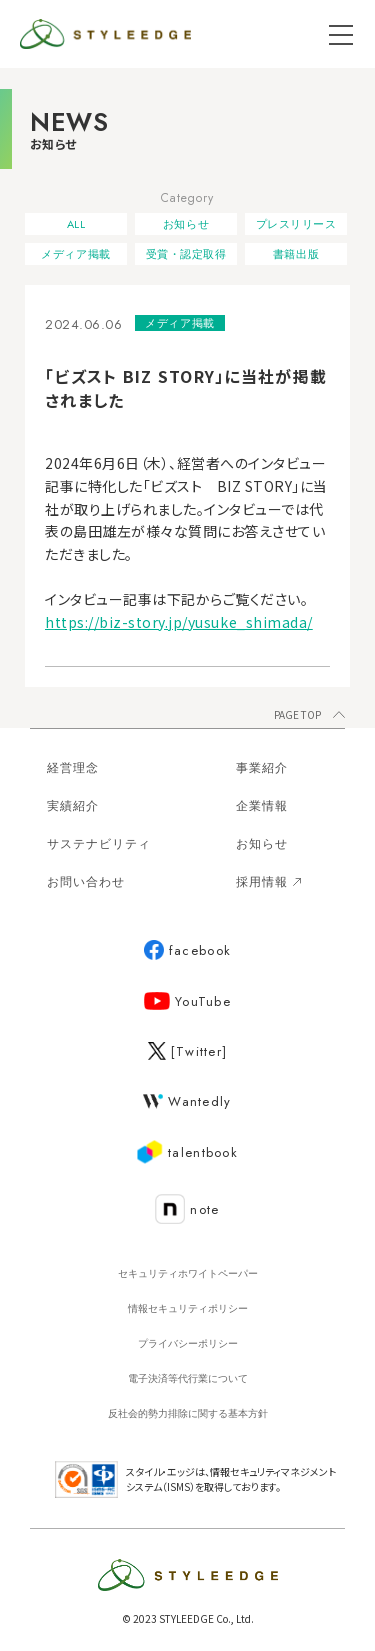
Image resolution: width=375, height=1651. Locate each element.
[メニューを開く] (341, 34)
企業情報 (262, 806)
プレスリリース (296, 224)
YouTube (187, 1001)
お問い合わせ (86, 882)
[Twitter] (188, 1051)
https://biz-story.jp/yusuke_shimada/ (179, 622)
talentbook (187, 1153)
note (187, 1210)
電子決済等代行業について (188, 1378)
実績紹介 (73, 806)
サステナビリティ (99, 844)
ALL (76, 224)
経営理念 (73, 768)
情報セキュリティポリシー (188, 1308)
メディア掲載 (75, 254)
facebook (187, 950)
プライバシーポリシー (188, 1343)
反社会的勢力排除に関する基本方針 (188, 1413)
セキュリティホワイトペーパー (188, 1273)
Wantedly (187, 1101)
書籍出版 (296, 254)
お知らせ (186, 224)
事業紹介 (262, 768)
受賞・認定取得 (186, 254)
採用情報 (268, 882)
